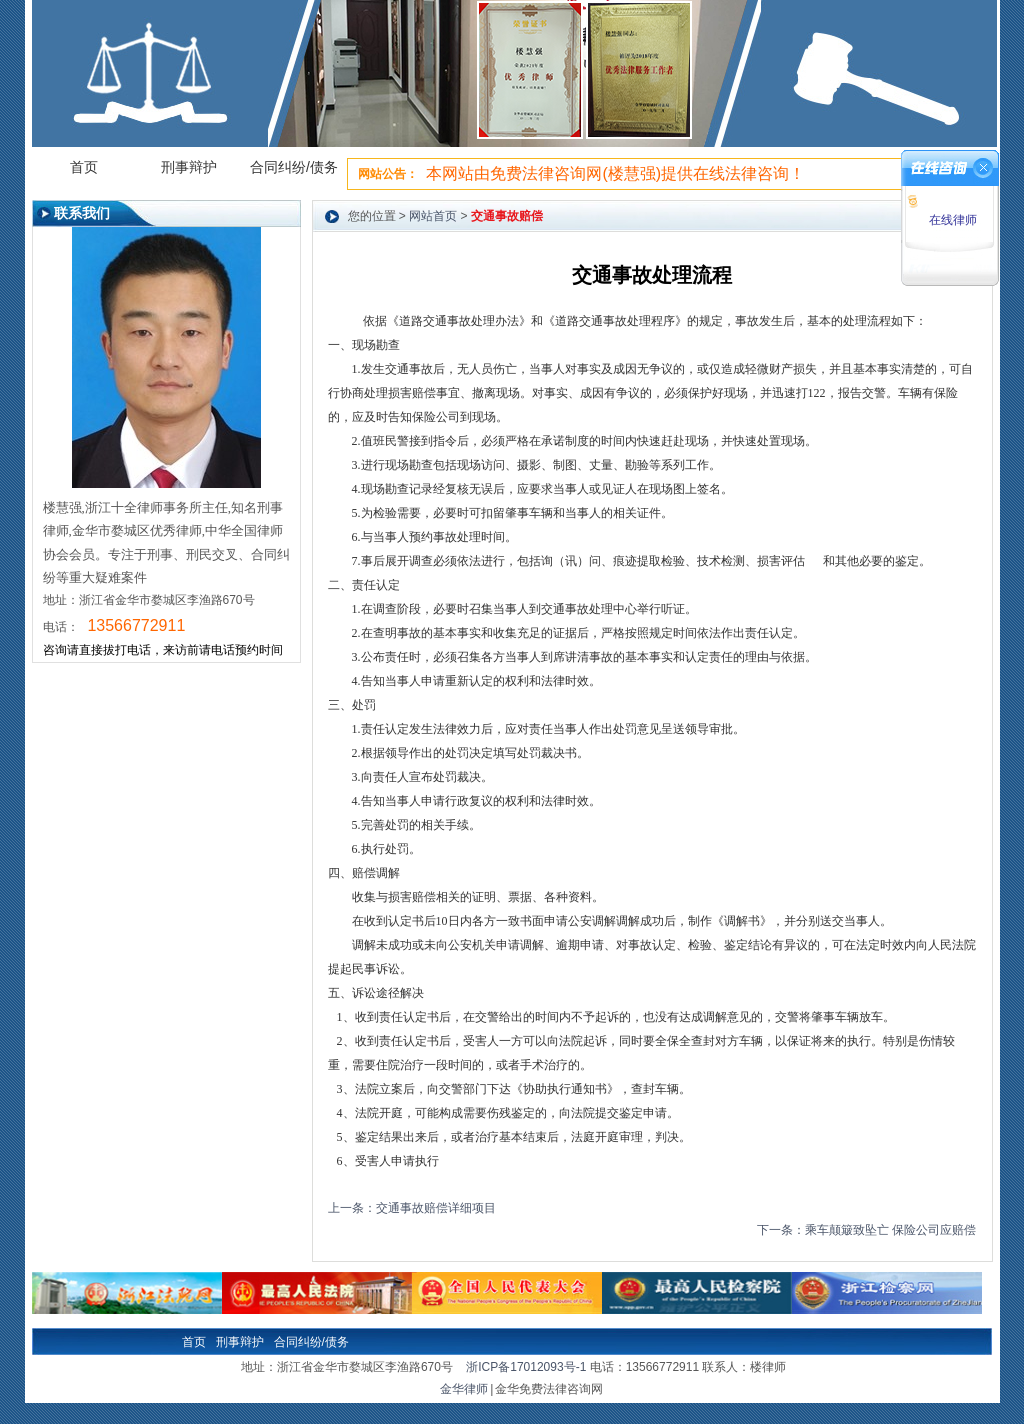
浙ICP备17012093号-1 (526, 1367)
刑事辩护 (189, 167)
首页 (84, 167)
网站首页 (433, 216)
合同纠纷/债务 (294, 167)
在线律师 (950, 220)
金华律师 (464, 1389)
